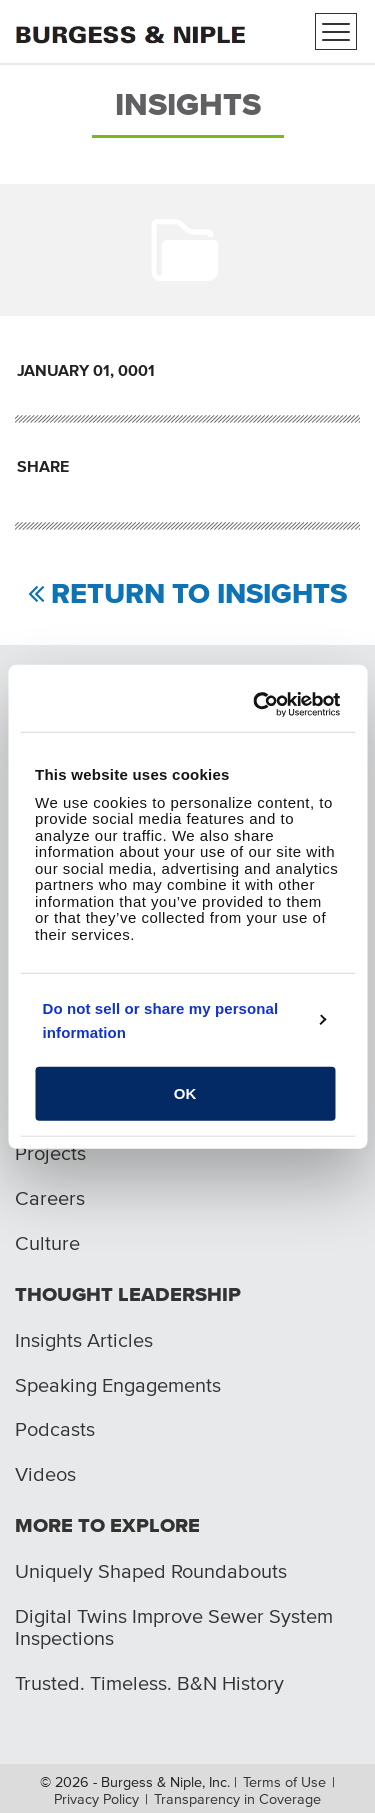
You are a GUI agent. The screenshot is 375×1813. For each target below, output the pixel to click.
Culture (47, 1243)
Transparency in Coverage (237, 1799)
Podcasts (55, 1429)
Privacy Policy (96, 1799)
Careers (50, 1198)
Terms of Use (284, 1782)
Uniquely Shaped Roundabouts (151, 1571)
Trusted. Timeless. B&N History (149, 1683)
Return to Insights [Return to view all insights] (199, 594)
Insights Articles (84, 1340)
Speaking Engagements (118, 1385)
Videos (45, 1474)
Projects (50, 1153)
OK (185, 1093)
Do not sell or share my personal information (161, 1019)
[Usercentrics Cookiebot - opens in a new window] (258, 704)
